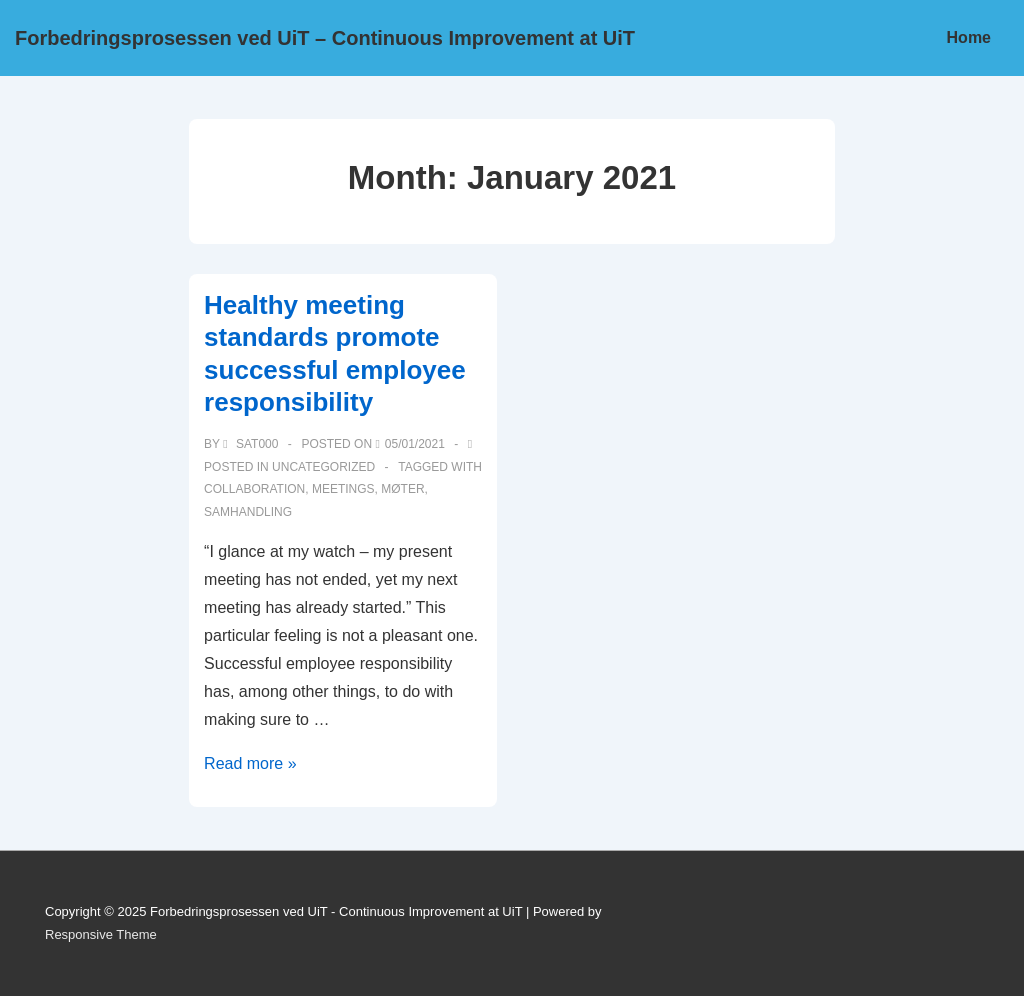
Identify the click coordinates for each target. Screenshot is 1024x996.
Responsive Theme (101, 934)
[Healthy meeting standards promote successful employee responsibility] (415, 444)
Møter (402, 489)
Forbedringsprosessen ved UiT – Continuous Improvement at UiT (325, 38)
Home (969, 37)
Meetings (343, 489)
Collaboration (254, 489)
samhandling (248, 512)
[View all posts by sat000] (252, 444)
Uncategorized (323, 467)
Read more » (250, 763)
